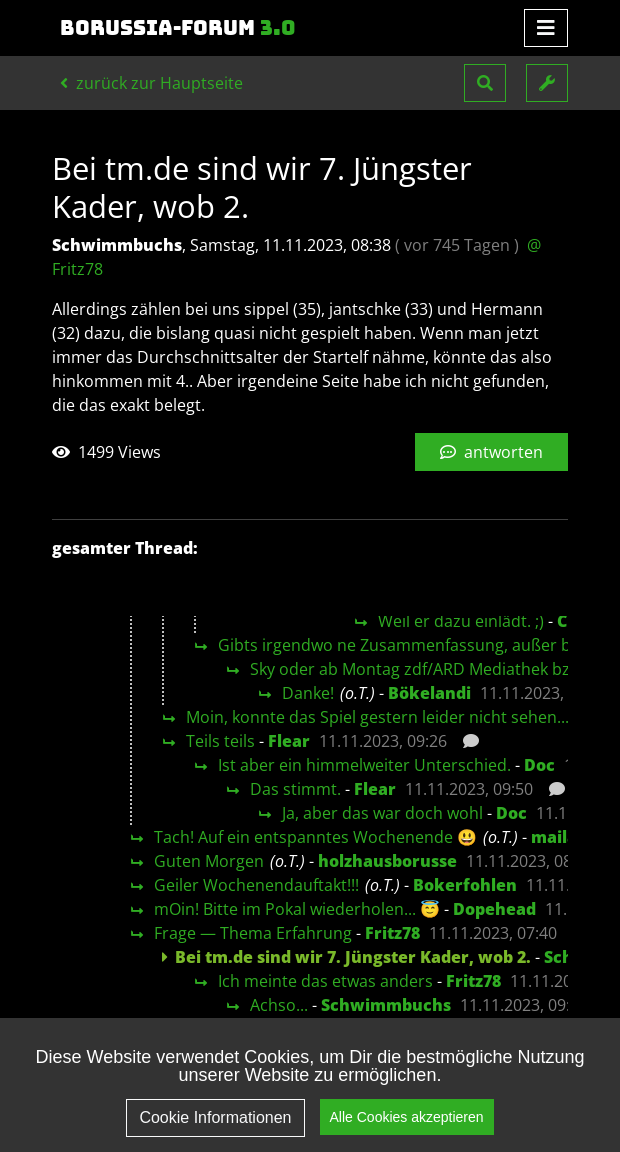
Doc (539, 765)
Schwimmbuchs (386, 1005)
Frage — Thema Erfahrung (253, 933)
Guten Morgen (209, 861)
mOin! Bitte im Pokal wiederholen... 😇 (297, 909)
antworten (491, 452)
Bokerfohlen (465, 885)
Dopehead (494, 909)
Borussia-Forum (178, 28)
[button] (485, 83)
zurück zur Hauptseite (151, 83)
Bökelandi (429, 693)
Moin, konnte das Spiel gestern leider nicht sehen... (377, 717)
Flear (289, 741)
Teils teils (220, 741)
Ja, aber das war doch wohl (382, 813)
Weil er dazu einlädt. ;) (461, 621)
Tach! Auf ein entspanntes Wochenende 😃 (315, 837)
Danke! (308, 693)
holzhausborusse (387, 861)
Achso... (279, 1005)
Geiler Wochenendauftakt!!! (256, 885)
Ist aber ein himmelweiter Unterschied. (364, 765)
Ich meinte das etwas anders (325, 981)
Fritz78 (392, 933)
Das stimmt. (295, 789)
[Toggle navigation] (546, 28)
